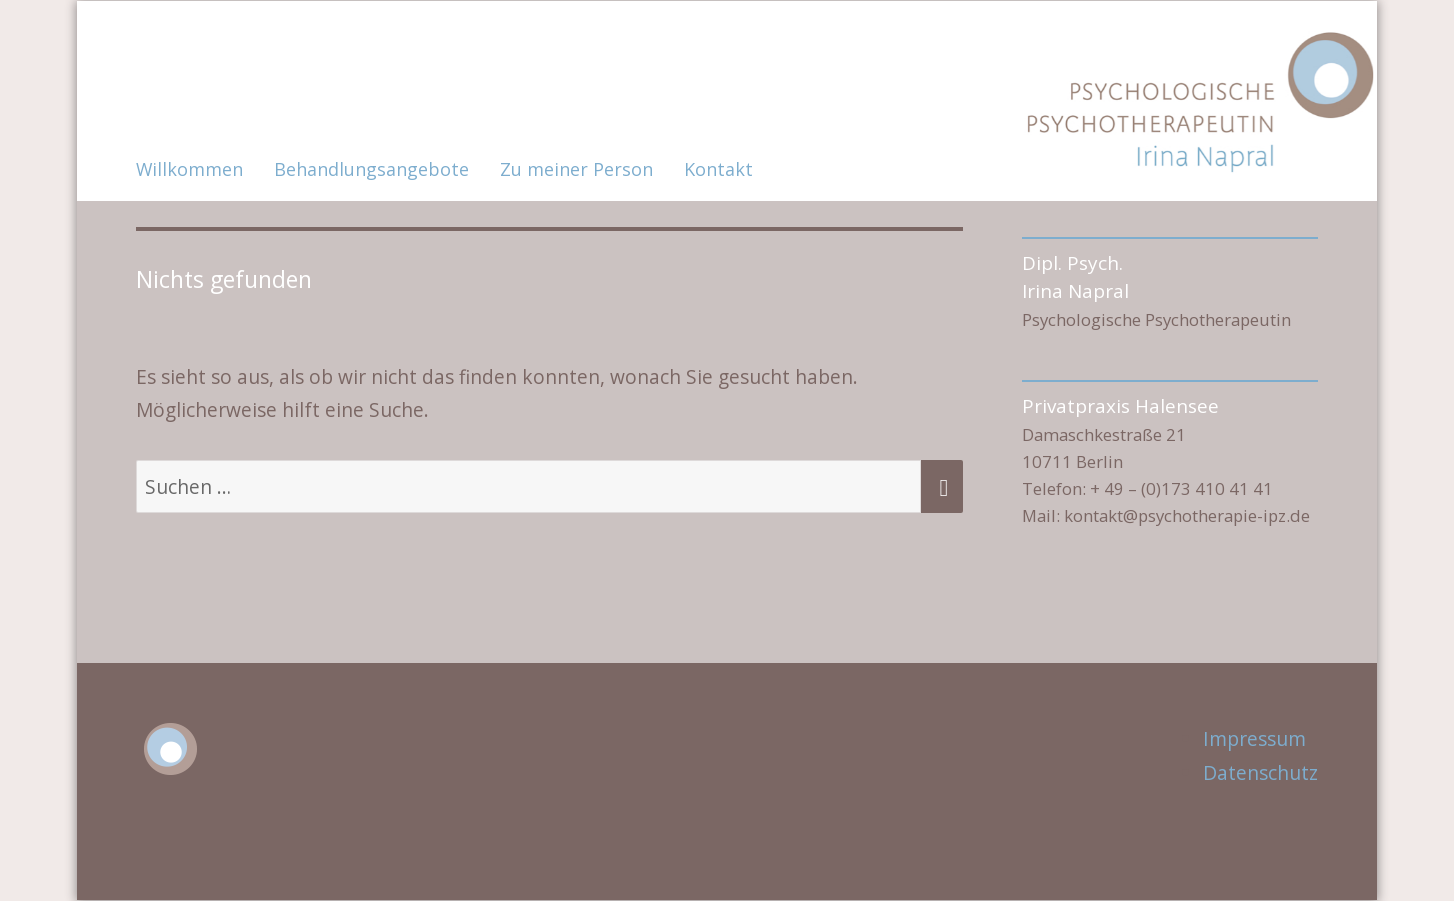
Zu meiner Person (576, 169)
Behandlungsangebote (371, 169)
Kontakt (718, 169)
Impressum (1254, 738)
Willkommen (189, 169)
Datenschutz (1260, 772)
